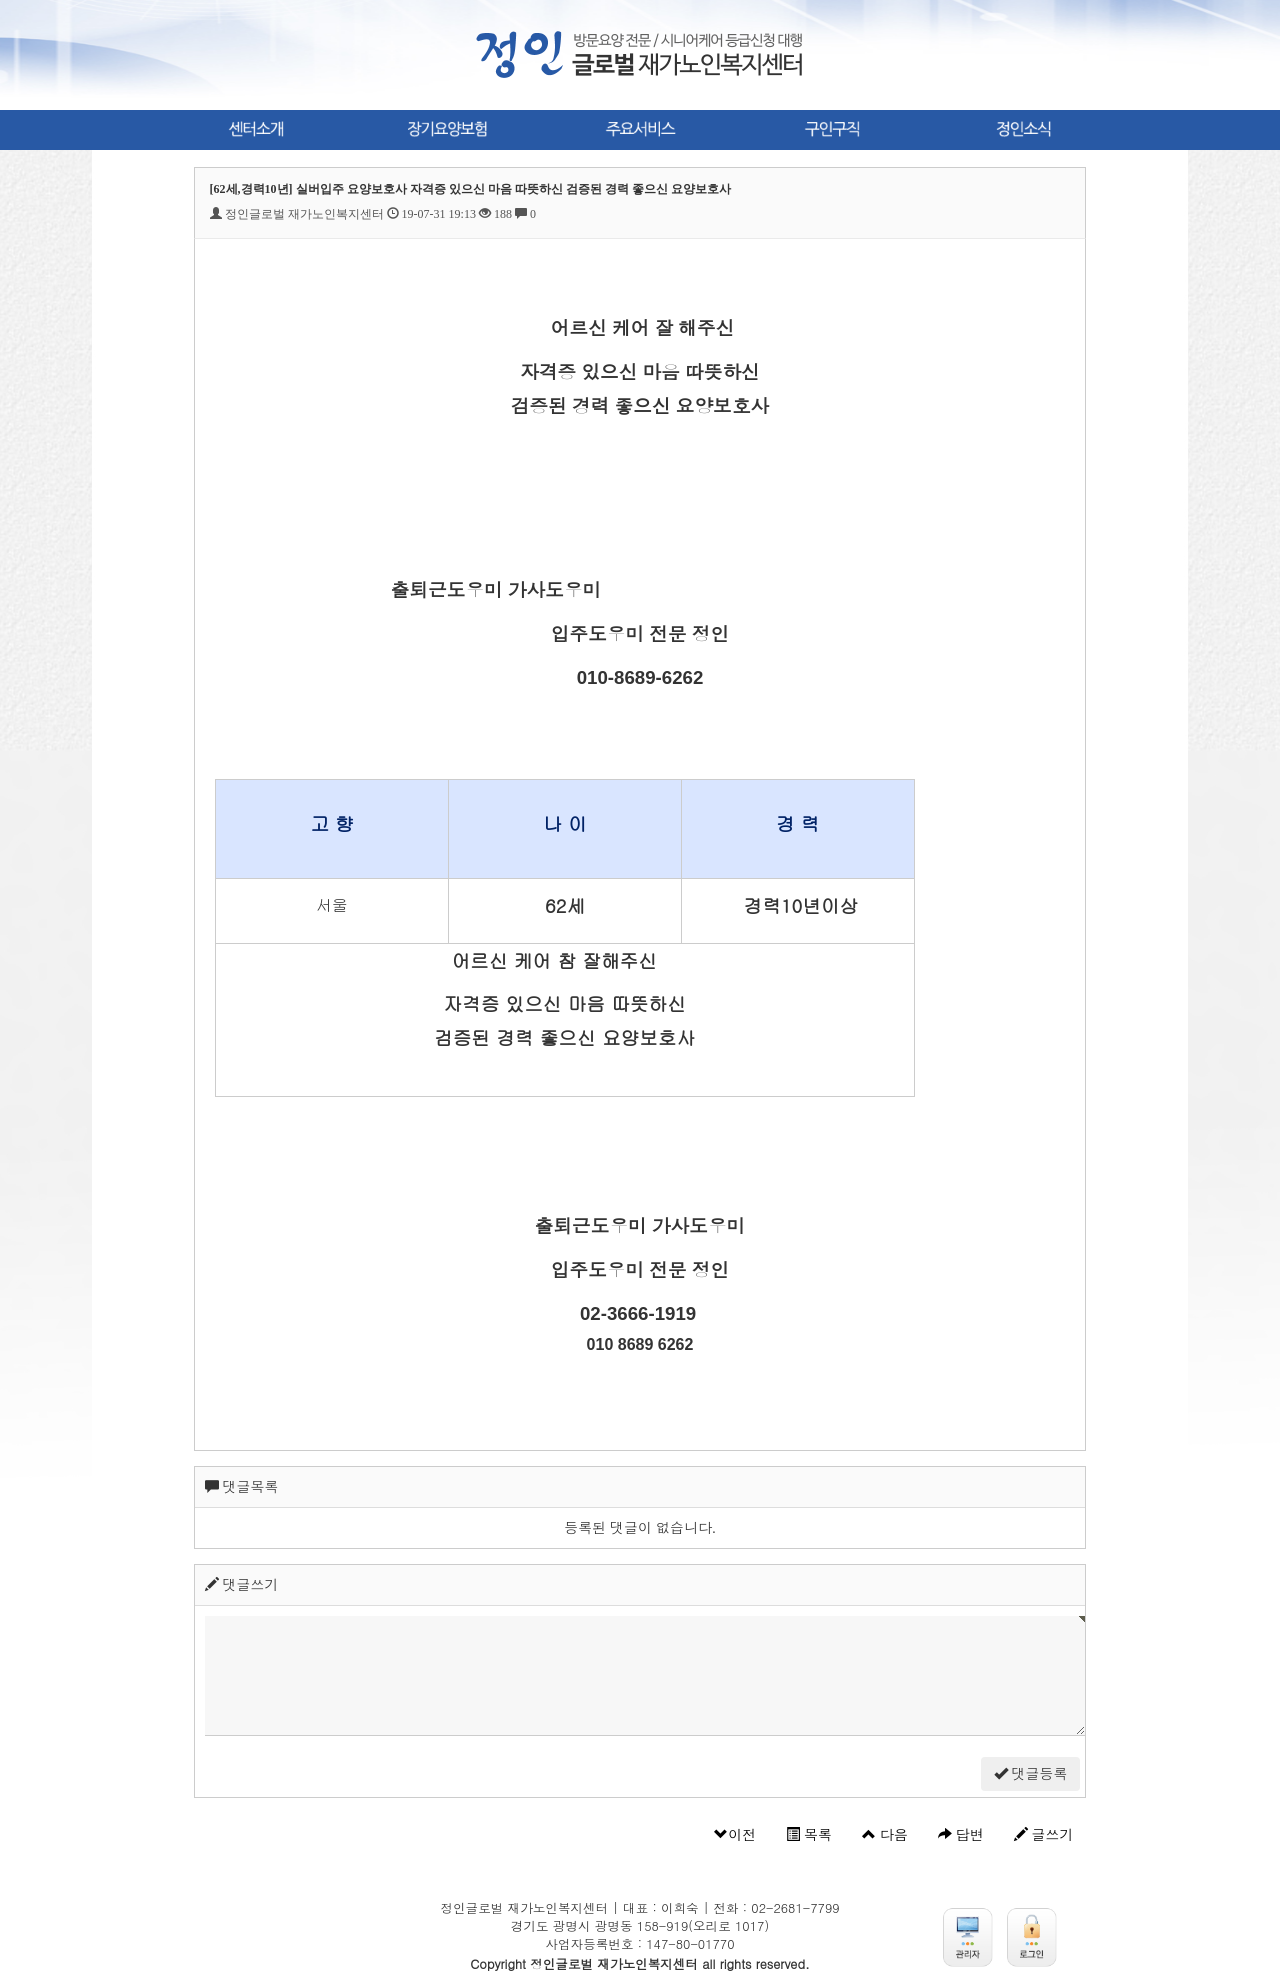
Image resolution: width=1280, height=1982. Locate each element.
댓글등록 (1031, 1774)
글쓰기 (1044, 1835)
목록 (809, 1835)
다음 (885, 1835)
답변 (961, 1835)
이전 (735, 1835)
